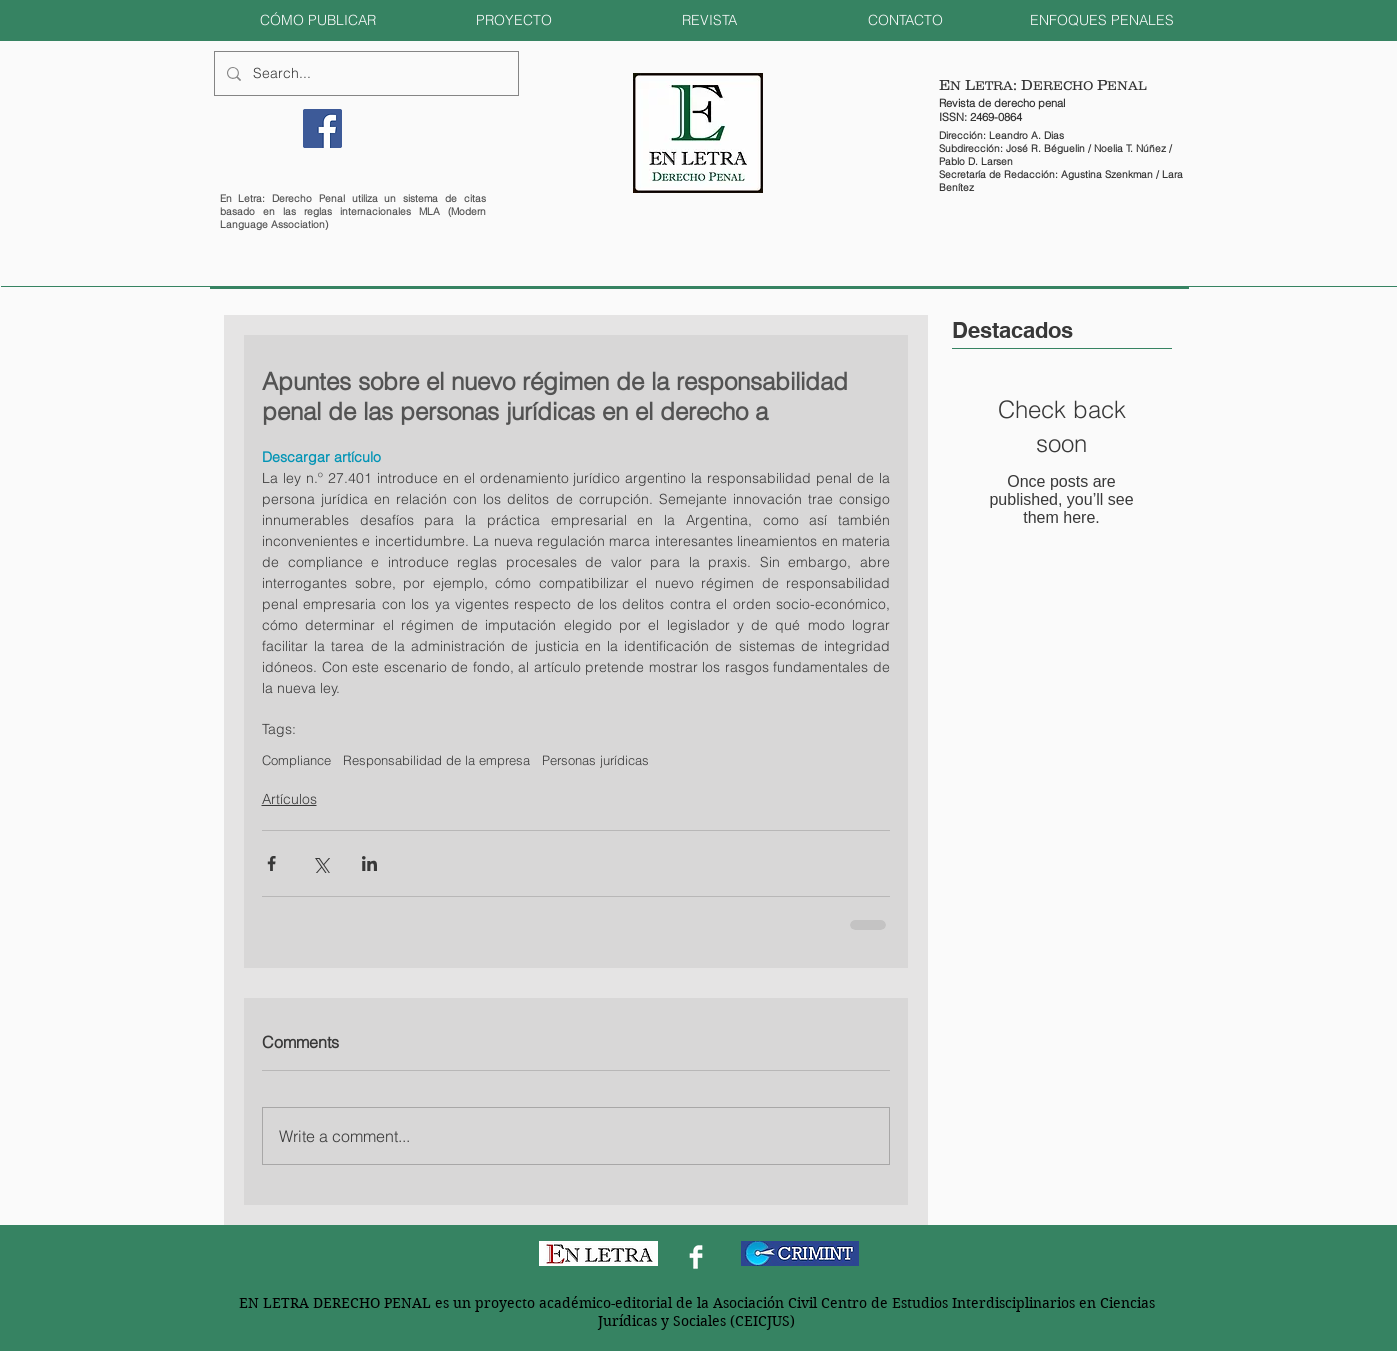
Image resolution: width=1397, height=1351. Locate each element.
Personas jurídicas (595, 760)
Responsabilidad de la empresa (436, 760)
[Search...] (364, 73)
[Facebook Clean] (696, 1257)
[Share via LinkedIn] (369, 863)
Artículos (289, 799)
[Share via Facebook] (271, 863)
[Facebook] (322, 128)
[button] (318, 20)
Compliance (296, 760)
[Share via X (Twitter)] (320, 863)
